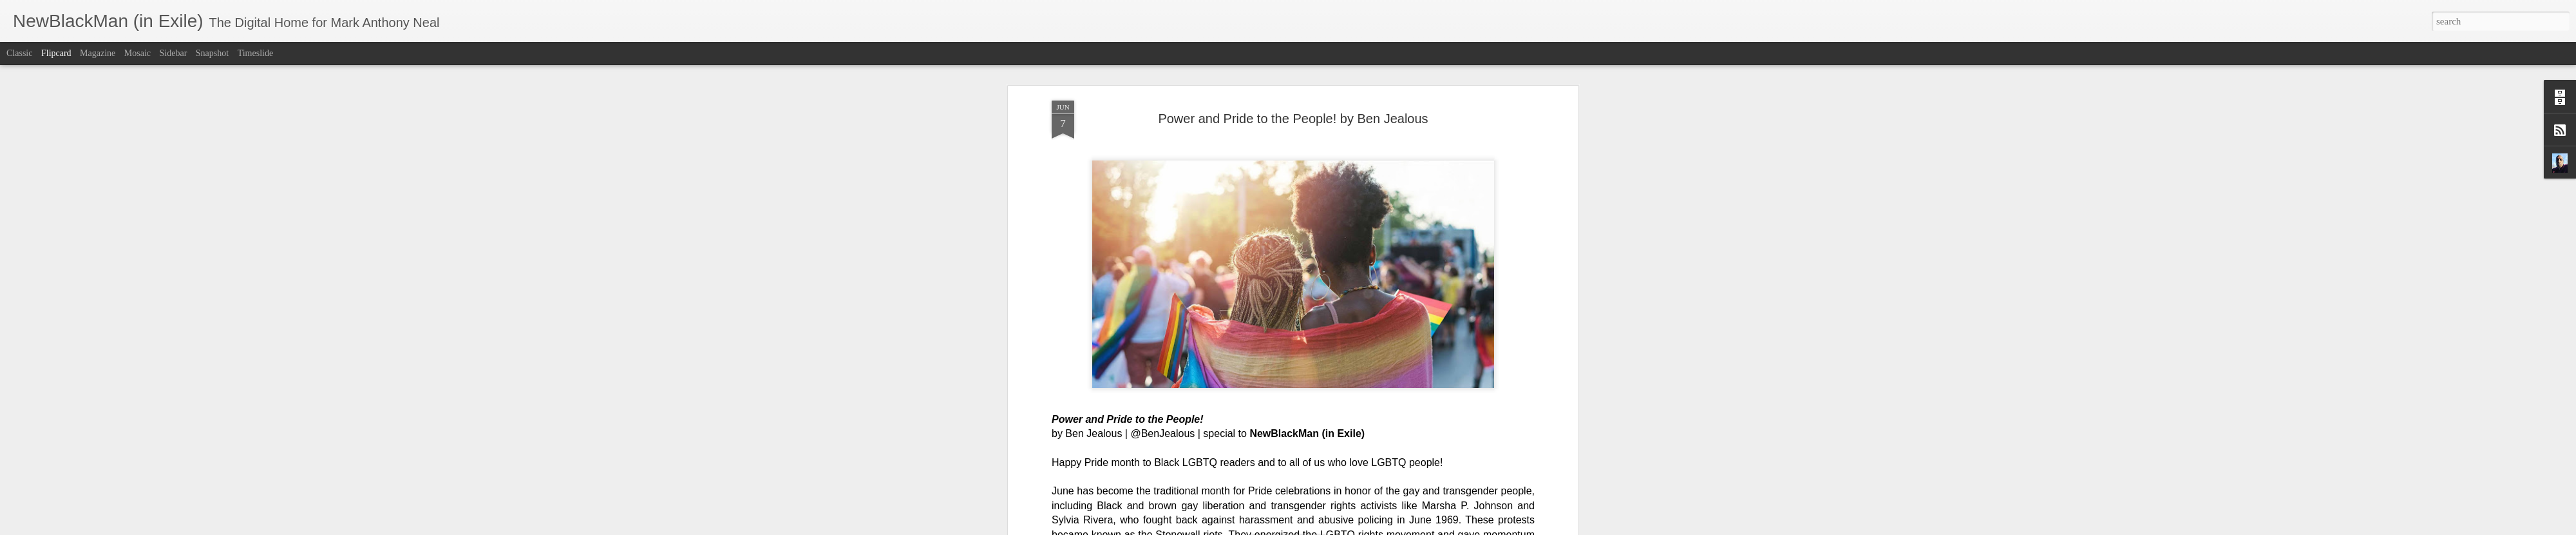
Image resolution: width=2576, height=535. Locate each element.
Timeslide (256, 53)
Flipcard (56, 53)
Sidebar (173, 53)
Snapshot (212, 53)
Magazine (97, 53)
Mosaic (137, 53)
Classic (19, 53)
